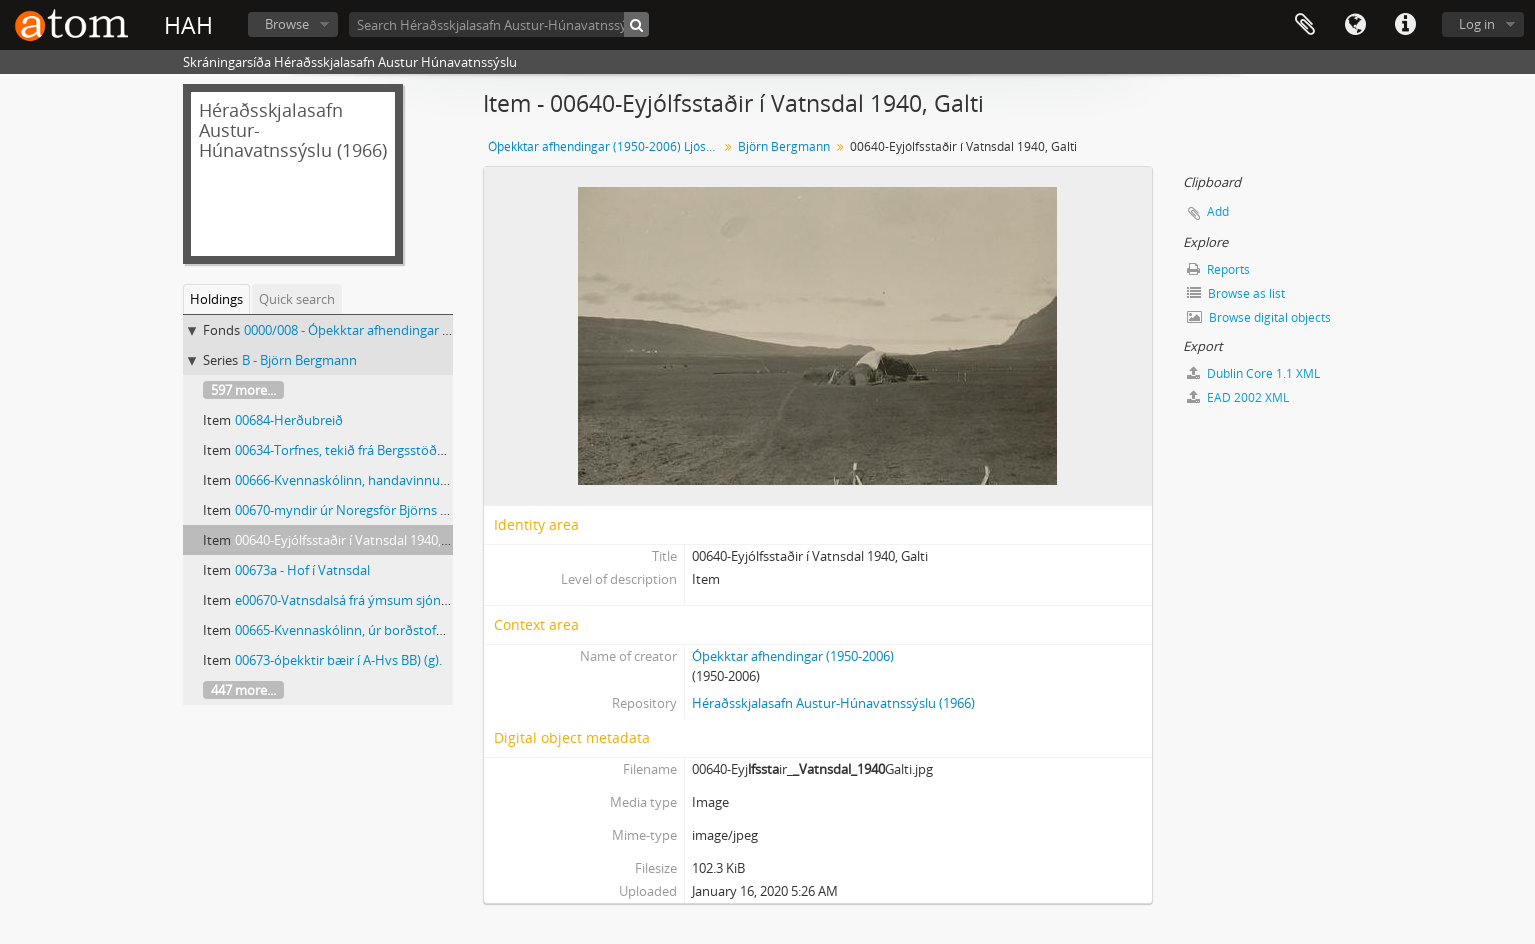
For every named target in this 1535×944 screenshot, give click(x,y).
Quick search (297, 299)
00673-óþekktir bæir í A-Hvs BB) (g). (338, 660)
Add (1218, 211)
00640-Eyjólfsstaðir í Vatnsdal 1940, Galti (353, 540)
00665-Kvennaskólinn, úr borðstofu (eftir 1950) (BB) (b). (397, 630)
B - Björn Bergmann (299, 360)
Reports (1218, 269)
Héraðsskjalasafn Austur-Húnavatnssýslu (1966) (833, 703)
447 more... (243, 690)
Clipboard (1305, 25)
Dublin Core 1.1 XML (1253, 373)
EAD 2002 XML (1238, 397)
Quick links (1405, 25)
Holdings (216, 299)
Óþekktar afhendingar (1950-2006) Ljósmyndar (605, 146)
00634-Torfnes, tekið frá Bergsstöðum (346, 450)
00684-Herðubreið (289, 420)
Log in (1477, 24)
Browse (287, 24)
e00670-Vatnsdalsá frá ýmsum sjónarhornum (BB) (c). (392, 600)
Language (1355, 25)
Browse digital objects (1259, 317)
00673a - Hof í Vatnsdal (302, 570)
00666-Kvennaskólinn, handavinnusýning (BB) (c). (380, 480)
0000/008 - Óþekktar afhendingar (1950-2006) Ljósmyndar (414, 330)
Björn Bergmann (784, 146)
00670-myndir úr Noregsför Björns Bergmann (368, 510)
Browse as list (1236, 293)
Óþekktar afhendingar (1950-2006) (793, 656)
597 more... (243, 390)
